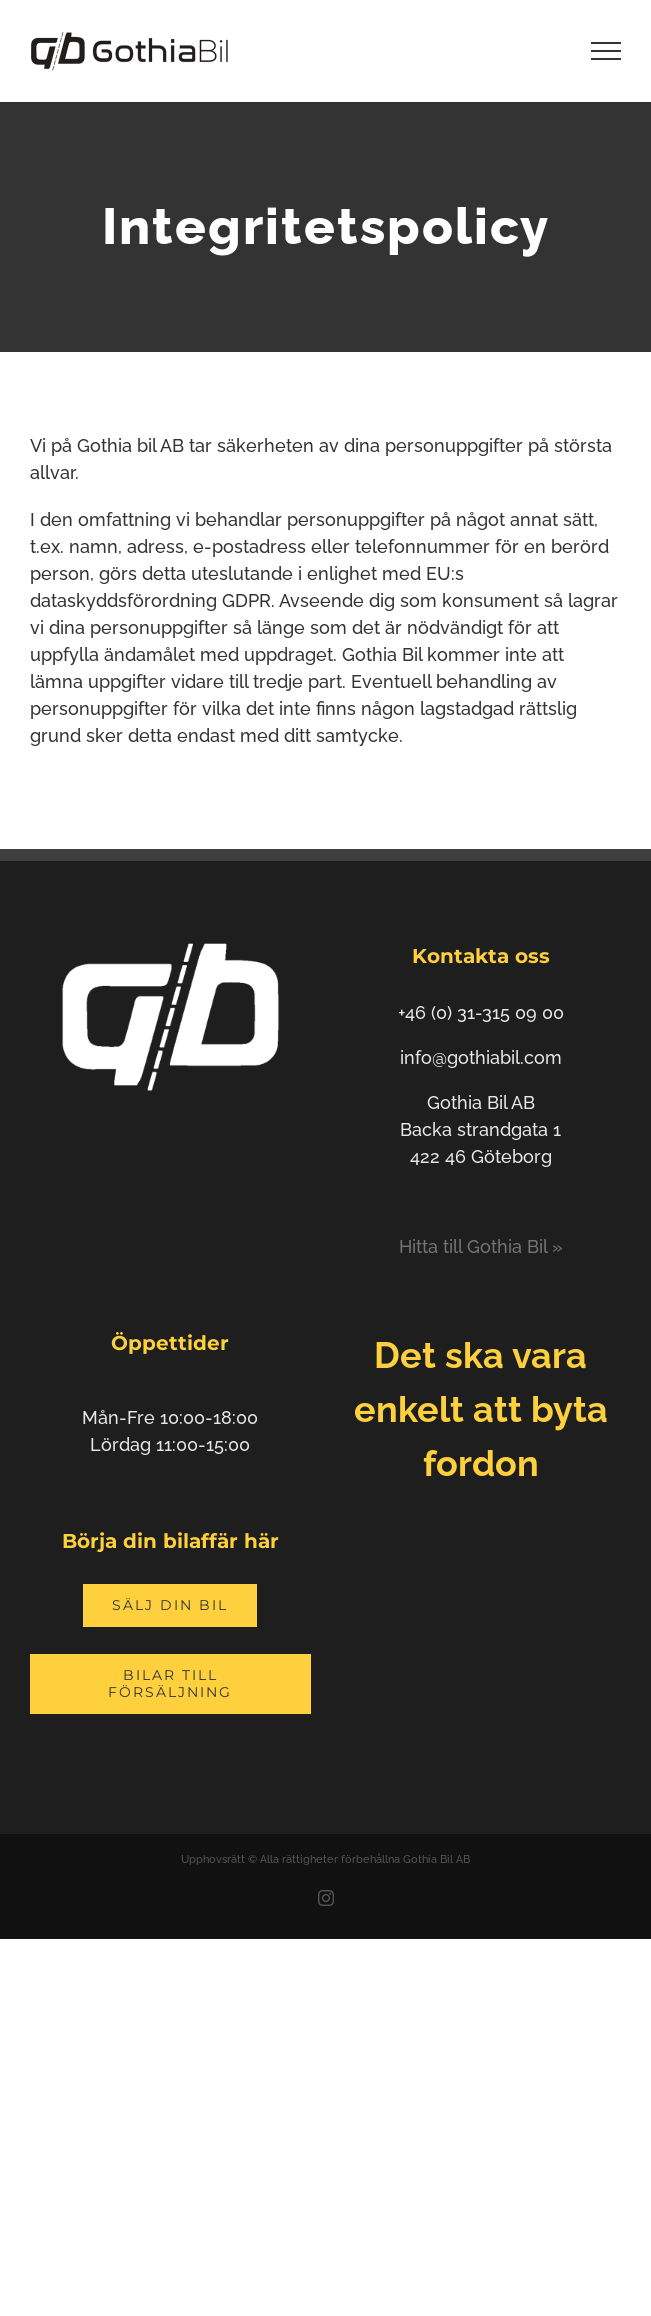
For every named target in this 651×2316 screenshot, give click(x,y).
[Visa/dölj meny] (606, 51)
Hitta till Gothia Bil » (481, 1246)
